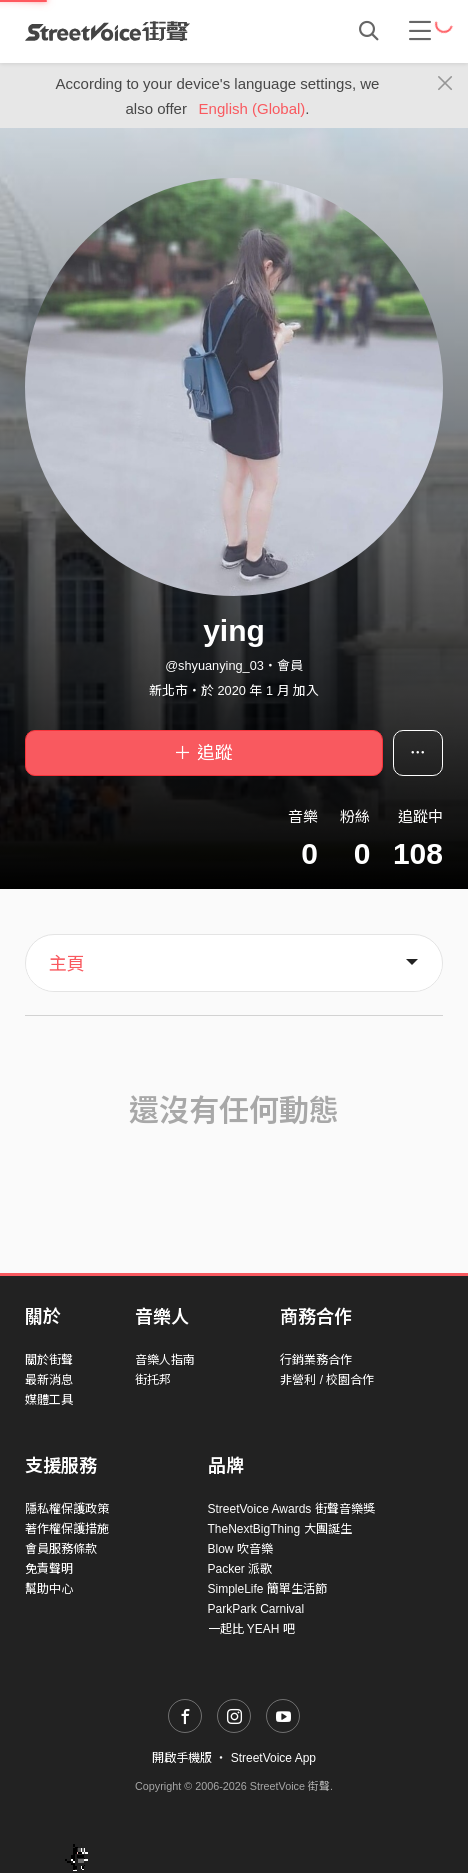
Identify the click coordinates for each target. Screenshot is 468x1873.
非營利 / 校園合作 (327, 1380)
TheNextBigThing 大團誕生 (280, 1529)
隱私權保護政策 (67, 1509)
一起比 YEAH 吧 (251, 1629)
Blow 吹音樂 (240, 1549)
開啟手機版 (182, 1758)
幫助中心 (49, 1589)
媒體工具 (49, 1400)
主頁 (67, 964)
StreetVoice (107, 31)
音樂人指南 (165, 1360)
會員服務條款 (61, 1549)
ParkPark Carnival (256, 1609)
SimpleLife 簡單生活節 (267, 1589)
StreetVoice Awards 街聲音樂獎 (291, 1509)
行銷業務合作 (316, 1360)
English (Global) (252, 108)
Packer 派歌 (240, 1569)
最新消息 (49, 1380)
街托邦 (153, 1380)
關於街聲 (49, 1360)
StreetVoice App (273, 1758)
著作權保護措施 (67, 1529)
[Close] (445, 84)
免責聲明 (49, 1569)
